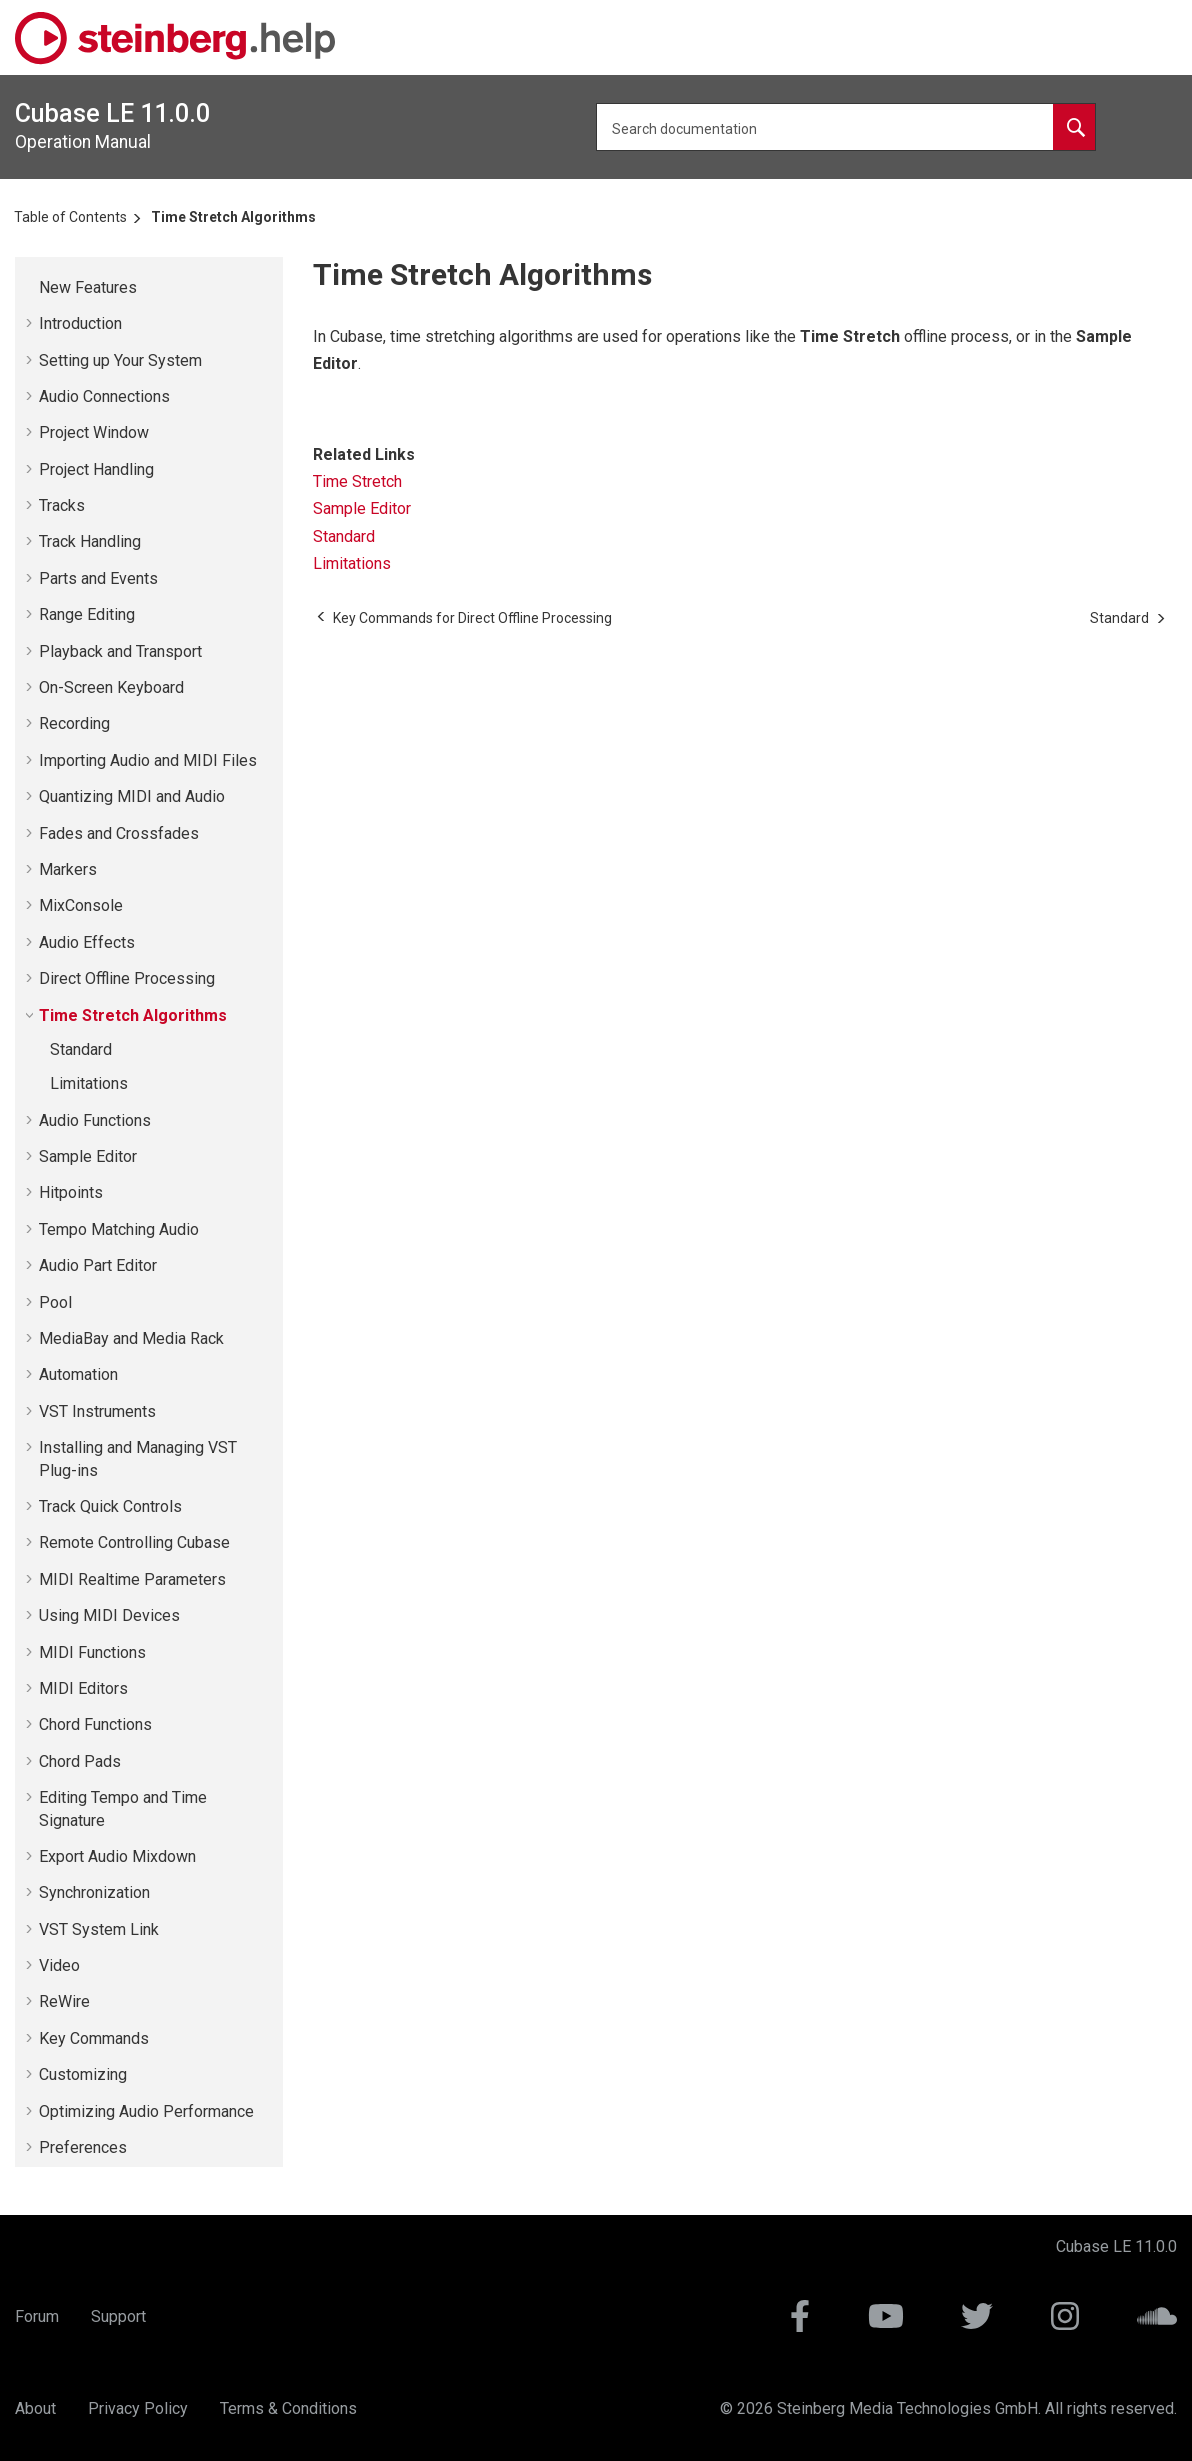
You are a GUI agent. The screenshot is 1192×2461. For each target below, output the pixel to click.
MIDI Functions (92, 1652)
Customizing (83, 2074)
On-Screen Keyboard (111, 687)
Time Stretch (357, 481)
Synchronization (94, 1892)
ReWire (64, 2001)
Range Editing (87, 614)
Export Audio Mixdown (117, 1856)
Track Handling (90, 541)
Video (59, 1965)
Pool (55, 1302)
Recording (74, 723)
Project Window (94, 432)
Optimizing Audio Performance (146, 2111)
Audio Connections (104, 396)
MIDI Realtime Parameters (132, 1579)
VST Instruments (97, 1411)
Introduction (80, 323)
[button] (31, 288)
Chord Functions (95, 1724)
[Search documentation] (1074, 127)
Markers (68, 869)
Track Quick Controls (110, 1506)
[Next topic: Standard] (1119, 618)
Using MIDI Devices (109, 1615)
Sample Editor (88, 1156)
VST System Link (99, 1929)
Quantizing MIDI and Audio (132, 796)
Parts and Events (98, 578)
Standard (81, 1049)
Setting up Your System (120, 360)
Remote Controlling (134, 1542)
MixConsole (81, 905)
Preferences (83, 2147)
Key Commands (94, 2038)
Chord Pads (80, 1761)
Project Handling (96, 469)
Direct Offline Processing (127, 978)
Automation (78, 1374)
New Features (88, 287)
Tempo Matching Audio (119, 1229)
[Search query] (846, 127)
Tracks (62, 505)
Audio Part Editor (98, 1265)
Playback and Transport (120, 651)
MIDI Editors (83, 1688)
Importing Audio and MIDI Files (148, 760)
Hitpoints (71, 1192)
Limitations (89, 1083)
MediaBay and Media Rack (131, 1338)
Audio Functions (95, 1120)
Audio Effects (87, 942)
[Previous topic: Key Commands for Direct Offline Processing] (472, 618)
